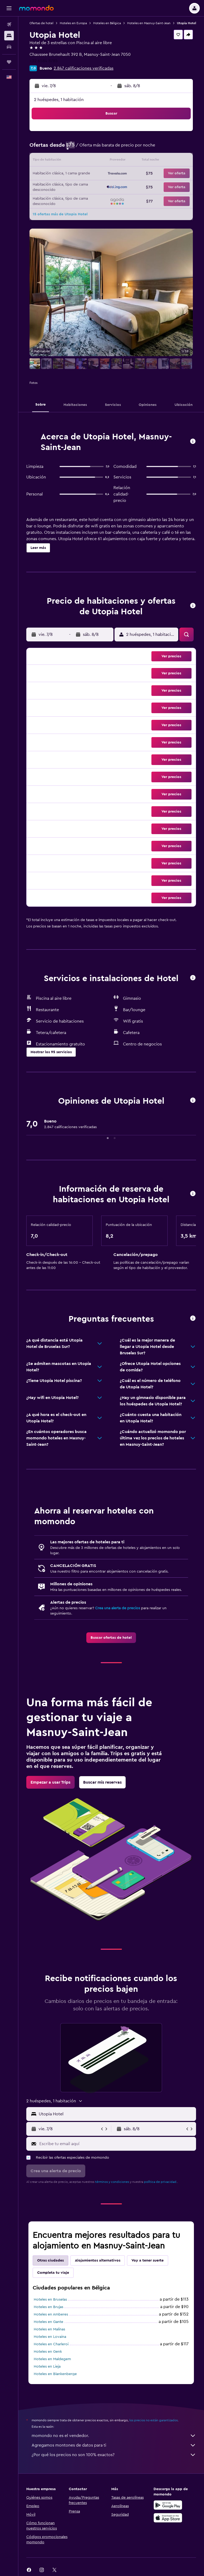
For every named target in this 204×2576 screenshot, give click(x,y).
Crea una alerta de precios (117, 1608)
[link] (111, 1637)
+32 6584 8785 (43, 61)
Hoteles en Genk (48, 2352)
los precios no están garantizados (153, 2420)
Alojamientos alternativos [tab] (97, 2260)
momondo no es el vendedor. (114, 2435)
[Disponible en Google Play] (168, 2505)
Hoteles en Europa (73, 23)
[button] (9, 8)
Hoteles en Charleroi (51, 2344)
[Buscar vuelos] (9, 24)
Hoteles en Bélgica (107, 23)
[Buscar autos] (9, 46)
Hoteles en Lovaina (50, 2337)
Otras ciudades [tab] (50, 2260)
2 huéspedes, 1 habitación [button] (59, 100)
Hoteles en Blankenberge (55, 2374)
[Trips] (9, 62)
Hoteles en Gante (48, 2322)
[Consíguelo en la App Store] (168, 2518)
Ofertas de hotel (41, 23)
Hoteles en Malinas (49, 2329)
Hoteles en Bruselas (50, 2299)
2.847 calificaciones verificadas (83, 68)
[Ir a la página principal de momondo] (36, 8)
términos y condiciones (112, 2181)
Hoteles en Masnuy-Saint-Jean (149, 23)
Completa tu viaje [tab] (53, 2273)
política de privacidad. (160, 2181)
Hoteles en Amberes (51, 2314)
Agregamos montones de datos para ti (114, 2445)
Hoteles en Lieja (47, 2366)
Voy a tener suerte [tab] (147, 2260)
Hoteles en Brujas (48, 2307)
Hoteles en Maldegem (52, 2359)
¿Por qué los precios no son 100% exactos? (114, 2455)
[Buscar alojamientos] (9, 35)
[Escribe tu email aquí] (116, 2144)
